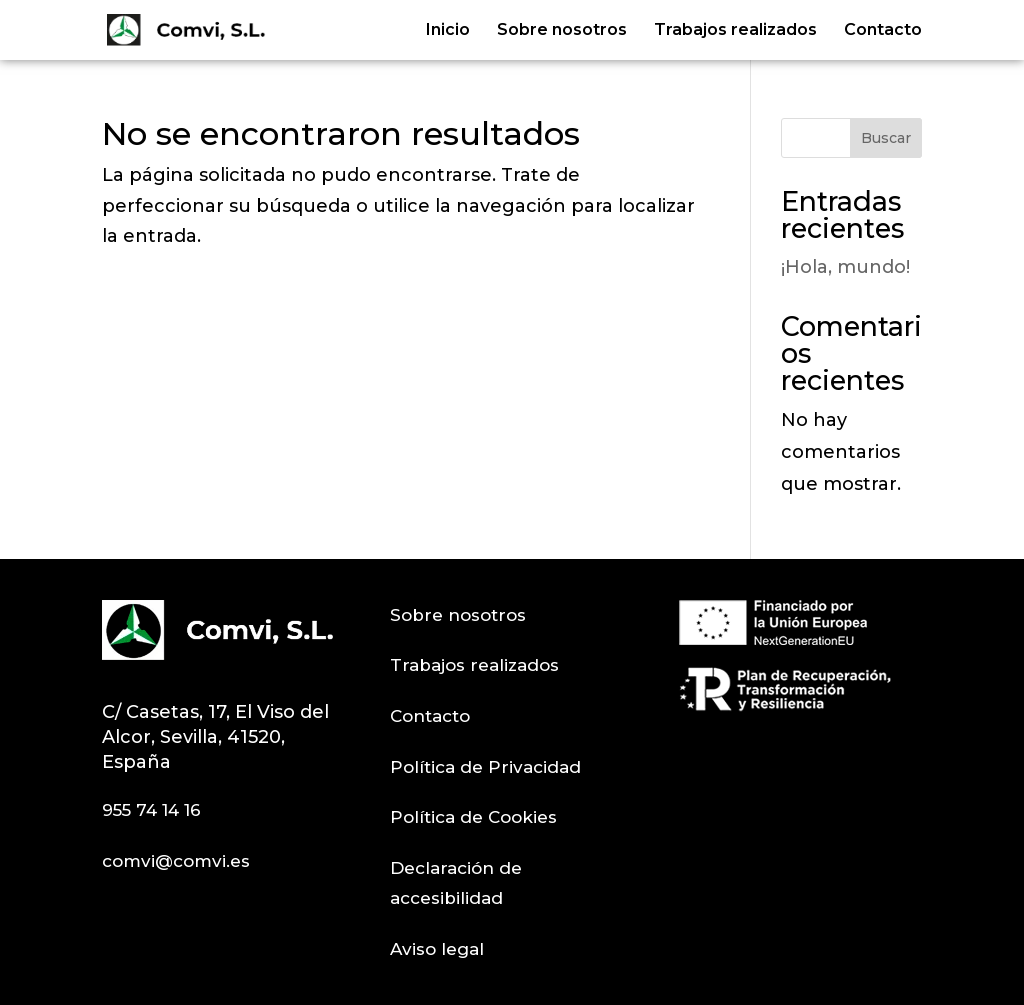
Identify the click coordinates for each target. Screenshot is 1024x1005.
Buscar (886, 138)
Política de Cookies (473, 817)
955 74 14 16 (151, 810)
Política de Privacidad (485, 767)
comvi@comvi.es (176, 861)
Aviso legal (437, 949)
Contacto (883, 31)
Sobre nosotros (562, 31)
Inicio (448, 31)
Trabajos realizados (735, 31)
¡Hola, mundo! (845, 267)
